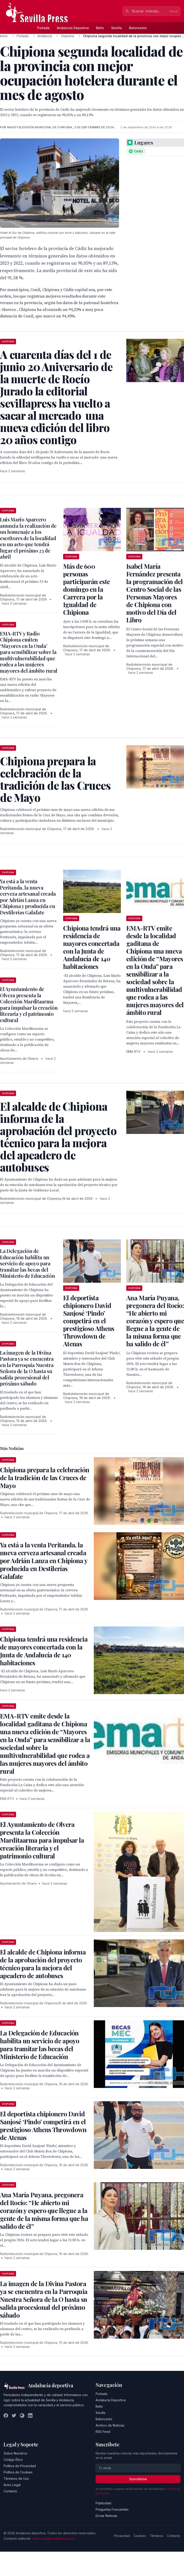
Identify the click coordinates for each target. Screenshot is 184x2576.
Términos (156, 2536)
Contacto (10, 2491)
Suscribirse (138, 2479)
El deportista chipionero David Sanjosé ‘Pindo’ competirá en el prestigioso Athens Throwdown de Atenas (88, 1321)
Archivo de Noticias (110, 2425)
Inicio (4, 36)
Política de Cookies (18, 2472)
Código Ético (13, 2459)
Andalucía (44, 36)
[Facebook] (6, 2415)
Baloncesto (138, 28)
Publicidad (103, 2503)
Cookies (139, 2536)
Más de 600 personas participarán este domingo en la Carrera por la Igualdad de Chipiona (86, 589)
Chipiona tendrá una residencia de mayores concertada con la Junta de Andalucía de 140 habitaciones (92, 947)
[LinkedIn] (30, 2415)
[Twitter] (14, 2415)
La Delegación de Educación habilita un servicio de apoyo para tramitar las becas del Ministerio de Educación (27, 1263)
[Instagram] (22, 2415)
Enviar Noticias (106, 2516)
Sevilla (116, 28)
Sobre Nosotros (15, 2453)
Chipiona (67, 36)
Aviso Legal (12, 2485)
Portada (43, 28)
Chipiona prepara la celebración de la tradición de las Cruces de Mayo (44, 1478)
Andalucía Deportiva (73, 28)
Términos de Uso (16, 2478)
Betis (100, 28)
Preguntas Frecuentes (112, 2509)
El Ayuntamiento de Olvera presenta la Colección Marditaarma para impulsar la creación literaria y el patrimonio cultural (29, 1004)
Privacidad (122, 2536)
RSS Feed (103, 2432)
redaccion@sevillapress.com (53, 2538)
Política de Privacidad (20, 2466)
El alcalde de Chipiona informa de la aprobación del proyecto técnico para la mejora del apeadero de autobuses (43, 1964)
